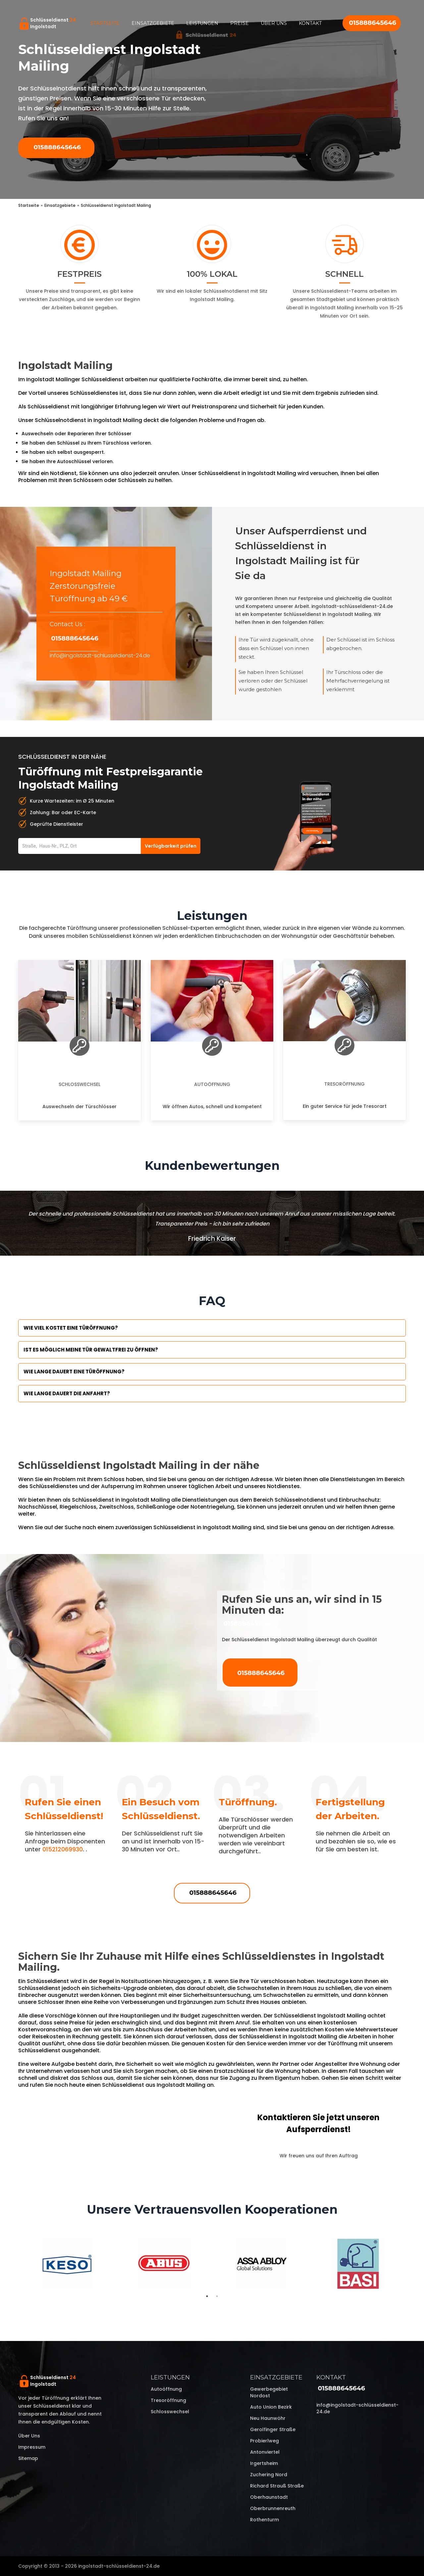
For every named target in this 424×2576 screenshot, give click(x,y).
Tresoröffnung (344, 1084)
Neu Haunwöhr (268, 2418)
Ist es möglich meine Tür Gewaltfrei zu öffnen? (91, 1349)
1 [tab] (207, 2296)
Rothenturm (264, 2519)
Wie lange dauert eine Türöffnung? (74, 1371)
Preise (239, 23)
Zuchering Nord (268, 2474)
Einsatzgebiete (153, 23)
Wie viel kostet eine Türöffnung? (71, 1327)
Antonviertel (265, 2452)
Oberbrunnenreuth (272, 2508)
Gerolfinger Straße (272, 2429)
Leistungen (202, 23)
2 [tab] (217, 2296)
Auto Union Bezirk (271, 2407)
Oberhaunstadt (269, 2497)
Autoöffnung (212, 1084)
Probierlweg (264, 2440)
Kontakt (310, 23)
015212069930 (62, 1849)
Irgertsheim (264, 2463)
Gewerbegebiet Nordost (269, 2392)
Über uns (274, 23)
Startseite (105, 23)
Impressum (31, 2447)
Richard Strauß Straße (277, 2486)
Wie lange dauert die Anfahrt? (67, 1393)
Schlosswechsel (79, 1084)
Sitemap (28, 2458)
